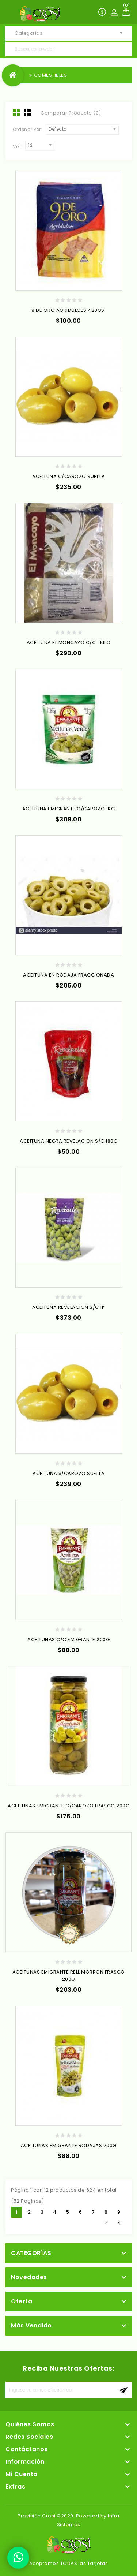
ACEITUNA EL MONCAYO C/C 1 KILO (69, 642)
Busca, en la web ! (124, 49)
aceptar (123, 2390)
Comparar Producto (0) (71, 112)
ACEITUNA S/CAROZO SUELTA (68, 1473)
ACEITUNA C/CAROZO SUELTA (68, 476)
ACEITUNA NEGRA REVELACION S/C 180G (68, 1141)
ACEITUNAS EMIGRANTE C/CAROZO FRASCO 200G (68, 1805)
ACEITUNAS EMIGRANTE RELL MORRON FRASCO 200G (68, 1975)
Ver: (17, 146)
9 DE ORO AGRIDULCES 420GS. (68, 310)
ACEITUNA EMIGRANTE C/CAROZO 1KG (68, 808)
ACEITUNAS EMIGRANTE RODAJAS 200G (69, 2145)
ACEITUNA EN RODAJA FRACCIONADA (68, 974)
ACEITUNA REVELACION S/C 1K (68, 1307)
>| (119, 2223)
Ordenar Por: (27, 129)
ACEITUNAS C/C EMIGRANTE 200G (68, 1639)
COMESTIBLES (50, 75)
